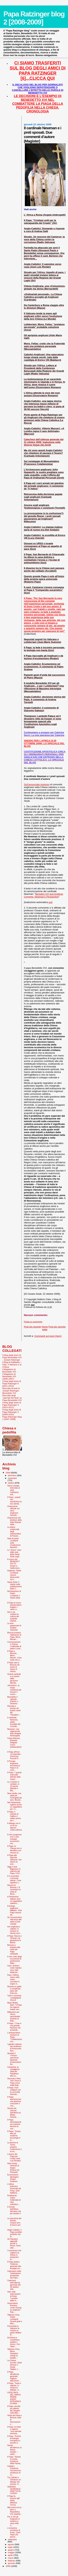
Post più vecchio (57, 1326)
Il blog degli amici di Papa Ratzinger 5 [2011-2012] (11, 1383)
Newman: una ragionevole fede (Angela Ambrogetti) (14, 1732)
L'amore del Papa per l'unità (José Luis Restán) (14, 2157)
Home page (45, 1328)
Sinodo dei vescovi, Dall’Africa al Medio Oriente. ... (14, 2112)
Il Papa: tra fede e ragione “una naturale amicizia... (14, 2430)
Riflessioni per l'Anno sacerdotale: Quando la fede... (13, 2016)
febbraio (12, 2561)
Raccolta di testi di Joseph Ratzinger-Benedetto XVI (11, 1390)
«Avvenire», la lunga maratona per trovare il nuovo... (14, 1689)
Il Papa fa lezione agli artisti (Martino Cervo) (13, 2500)
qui (50, 902)
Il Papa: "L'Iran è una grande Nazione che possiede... (14, 2026)
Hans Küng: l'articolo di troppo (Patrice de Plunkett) (13, 2167)
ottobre (11, 1483)
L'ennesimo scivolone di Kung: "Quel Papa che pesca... (13, 2532)
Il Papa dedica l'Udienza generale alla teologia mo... (14, 2265)
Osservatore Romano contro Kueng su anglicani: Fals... (14, 2307)
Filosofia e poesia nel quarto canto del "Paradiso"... (14, 1710)
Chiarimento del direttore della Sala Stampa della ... (14, 1521)
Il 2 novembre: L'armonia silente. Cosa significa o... (14, 1879)
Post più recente (32, 1326)
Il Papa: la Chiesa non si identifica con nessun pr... (14, 1849)
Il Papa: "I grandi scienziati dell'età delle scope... (14, 1775)
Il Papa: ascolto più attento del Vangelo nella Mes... (13, 2409)
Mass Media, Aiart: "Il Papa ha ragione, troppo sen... (14, 2006)
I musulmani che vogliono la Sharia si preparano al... (14, 2254)
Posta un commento (33, 1322)
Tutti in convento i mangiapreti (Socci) (14, 1997)
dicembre (12, 1475)
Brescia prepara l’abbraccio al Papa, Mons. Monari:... (14, 1636)
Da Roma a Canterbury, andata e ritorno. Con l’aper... (13, 2341)
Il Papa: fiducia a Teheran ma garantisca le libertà (14, 1939)
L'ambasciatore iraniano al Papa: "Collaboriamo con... (14, 2037)
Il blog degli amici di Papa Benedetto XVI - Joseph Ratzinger (12, 1357)
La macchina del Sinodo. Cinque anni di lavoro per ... (14, 2222)
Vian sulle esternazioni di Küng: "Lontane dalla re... (13, 2296)
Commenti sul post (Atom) (47, 1336)
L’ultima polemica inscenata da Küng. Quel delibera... (14, 2188)
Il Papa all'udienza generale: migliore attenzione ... (14, 2376)
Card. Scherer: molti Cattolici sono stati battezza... (14, 1969)
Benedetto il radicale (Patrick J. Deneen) (12, 1700)
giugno (11, 2550)
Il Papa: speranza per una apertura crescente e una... (14, 2101)
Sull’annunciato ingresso (37, 784)
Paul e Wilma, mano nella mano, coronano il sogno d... (13, 1979)
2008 (8, 2566)
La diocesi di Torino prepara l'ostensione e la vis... (14, 2146)
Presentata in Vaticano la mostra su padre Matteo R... (14, 2330)
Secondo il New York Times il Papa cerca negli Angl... (14, 2081)
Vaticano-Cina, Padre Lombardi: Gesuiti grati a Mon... (14, 2319)
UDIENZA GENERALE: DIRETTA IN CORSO (14, 2490)
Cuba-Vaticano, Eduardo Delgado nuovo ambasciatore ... (14, 1743)
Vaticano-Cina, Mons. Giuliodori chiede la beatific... (13, 2353)
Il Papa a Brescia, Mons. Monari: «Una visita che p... (14, 1655)
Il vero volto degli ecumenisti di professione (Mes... (14, 1959)
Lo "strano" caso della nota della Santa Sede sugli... (14, 1553)
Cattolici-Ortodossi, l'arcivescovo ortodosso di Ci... (14, 2470)
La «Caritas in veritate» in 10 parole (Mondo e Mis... (13, 1786)
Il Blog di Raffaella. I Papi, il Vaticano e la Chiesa (11, 1364)
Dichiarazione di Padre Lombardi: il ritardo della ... (14, 1595)
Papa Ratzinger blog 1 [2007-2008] (12, 1418)
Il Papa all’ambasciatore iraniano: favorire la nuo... (14, 2124)
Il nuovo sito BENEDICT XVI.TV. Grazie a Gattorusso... (14, 1563)
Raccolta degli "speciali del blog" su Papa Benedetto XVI (12, 1397)
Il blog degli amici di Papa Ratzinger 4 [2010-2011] (11, 1404)
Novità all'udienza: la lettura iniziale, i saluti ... (14, 2449)
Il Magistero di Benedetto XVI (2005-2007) (9, 1376)
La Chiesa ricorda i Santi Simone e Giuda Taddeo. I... (14, 2364)
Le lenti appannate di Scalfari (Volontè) (14, 1626)
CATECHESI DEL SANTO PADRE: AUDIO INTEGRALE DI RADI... (14, 2398)
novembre (12, 1478)
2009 (8, 1472)
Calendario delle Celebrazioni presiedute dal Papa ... (14, 2274)
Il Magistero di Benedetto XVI (9, 1370)
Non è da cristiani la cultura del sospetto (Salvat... (13, 1616)
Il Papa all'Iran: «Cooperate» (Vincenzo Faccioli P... (14, 1755)
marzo (11, 2558)
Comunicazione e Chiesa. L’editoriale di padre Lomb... (14, 1645)
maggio (11, 2552)
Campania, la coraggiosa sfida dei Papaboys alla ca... (13, 2071)
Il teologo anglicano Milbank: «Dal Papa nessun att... (14, 1910)
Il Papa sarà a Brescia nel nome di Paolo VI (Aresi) (13, 1666)
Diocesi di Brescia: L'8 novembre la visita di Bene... (13, 1889)
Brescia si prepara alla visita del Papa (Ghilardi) (13, 1949)
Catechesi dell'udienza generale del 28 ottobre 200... (13, 2284)
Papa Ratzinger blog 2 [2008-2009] (34, 18)
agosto (11, 2544)
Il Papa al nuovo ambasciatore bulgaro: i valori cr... (14, 1606)
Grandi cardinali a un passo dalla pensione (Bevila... (14, 1678)
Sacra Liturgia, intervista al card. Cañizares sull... (13, 1490)
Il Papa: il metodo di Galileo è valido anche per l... (14, 1816)
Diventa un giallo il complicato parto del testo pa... (14, 1989)
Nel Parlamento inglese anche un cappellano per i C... (14, 1805)
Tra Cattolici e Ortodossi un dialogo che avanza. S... (14, 2480)
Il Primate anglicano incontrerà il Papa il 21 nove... (13, 1765)
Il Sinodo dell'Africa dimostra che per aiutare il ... (14, 2211)
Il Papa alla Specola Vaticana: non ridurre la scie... (14, 1859)
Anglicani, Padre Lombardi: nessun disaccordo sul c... (14, 1574)
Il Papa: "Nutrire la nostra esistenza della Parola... (14, 2460)
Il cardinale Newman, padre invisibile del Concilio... (13, 1721)
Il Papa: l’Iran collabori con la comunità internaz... (14, 2091)
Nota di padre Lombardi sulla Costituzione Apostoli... (13, 1542)
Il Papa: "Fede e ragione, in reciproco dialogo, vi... (14, 2386)
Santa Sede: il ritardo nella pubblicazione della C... (14, 1585)
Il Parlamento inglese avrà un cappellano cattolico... (14, 1900)
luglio (10, 2547)
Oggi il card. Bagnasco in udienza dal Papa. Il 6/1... (14, 1870)
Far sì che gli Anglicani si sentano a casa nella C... (13, 2521)
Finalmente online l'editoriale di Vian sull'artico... (13, 2199)
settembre (12, 2539)
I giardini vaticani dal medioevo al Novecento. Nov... (14, 2047)
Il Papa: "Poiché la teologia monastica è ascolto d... (14, 2439)
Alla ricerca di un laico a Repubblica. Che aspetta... (14, 2510)
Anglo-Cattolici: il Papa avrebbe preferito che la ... (14, 2233)
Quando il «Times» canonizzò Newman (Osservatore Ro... (14, 2058)
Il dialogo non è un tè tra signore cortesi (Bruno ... (14, 1827)
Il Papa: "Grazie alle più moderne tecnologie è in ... (14, 2135)
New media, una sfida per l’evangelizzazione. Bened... (14, 1796)
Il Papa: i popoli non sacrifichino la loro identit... (14, 1500)
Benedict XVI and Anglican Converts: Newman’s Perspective (43, 895)
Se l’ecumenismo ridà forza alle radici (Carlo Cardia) (14, 1920)
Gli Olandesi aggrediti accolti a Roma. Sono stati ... (14, 2243)
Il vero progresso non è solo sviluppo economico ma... (14, 1838)
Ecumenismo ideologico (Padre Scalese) (13, 2178)
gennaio (12, 2563)
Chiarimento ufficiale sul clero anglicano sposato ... (13, 1510)
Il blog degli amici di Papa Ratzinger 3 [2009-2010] (11, 1412)
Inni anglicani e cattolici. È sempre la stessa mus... (14, 1929)
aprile (10, 2555)
